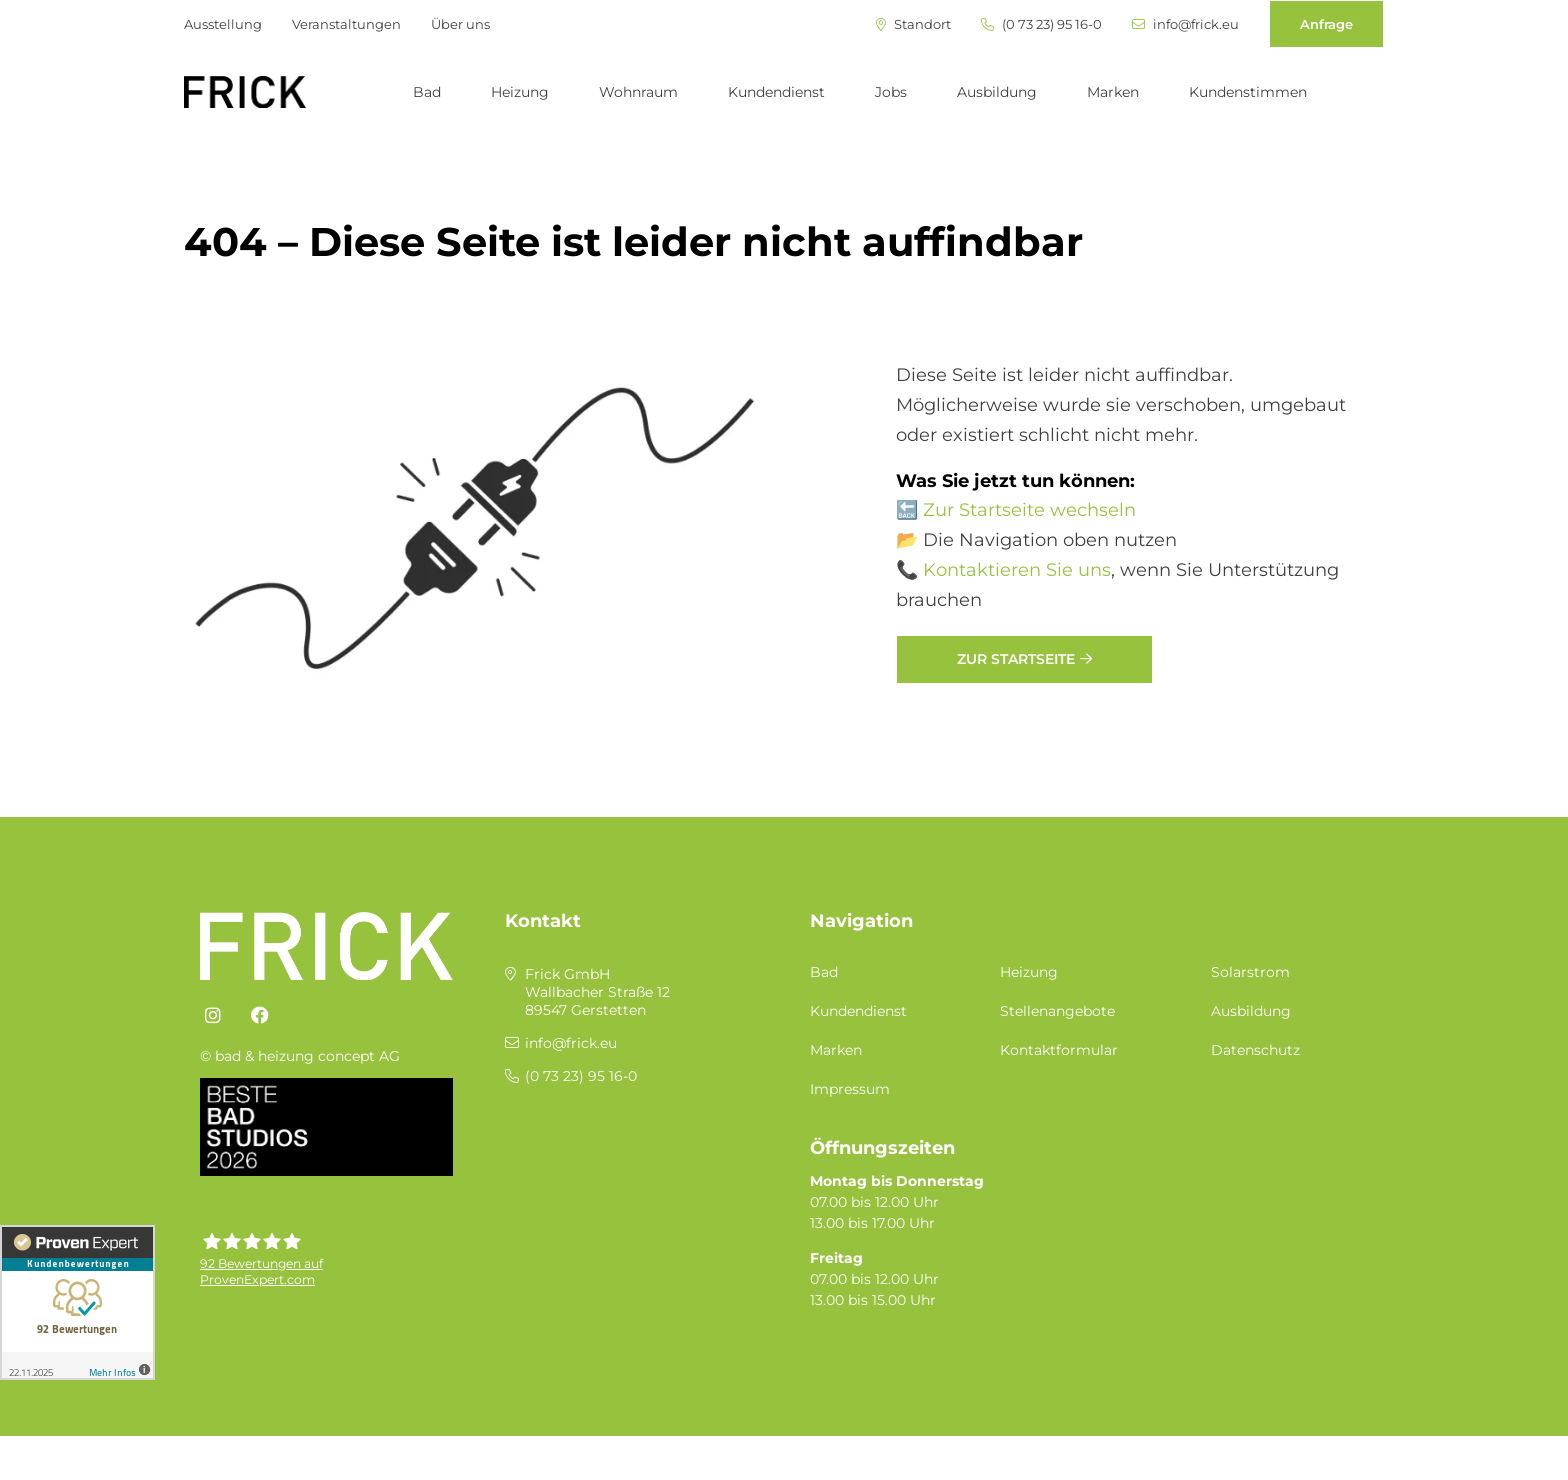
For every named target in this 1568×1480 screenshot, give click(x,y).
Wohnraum (638, 92)
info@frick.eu (1185, 24)
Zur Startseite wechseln (1029, 510)
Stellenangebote (1057, 1011)
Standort (913, 24)
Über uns (460, 24)
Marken (1113, 92)
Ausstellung (223, 24)
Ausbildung (997, 92)
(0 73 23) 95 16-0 (1041, 24)
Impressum (850, 1089)
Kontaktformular (1059, 1050)
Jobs (891, 92)
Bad (427, 92)
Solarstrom (1250, 972)
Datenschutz (1255, 1050)
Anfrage (1326, 24)
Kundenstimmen (1248, 92)
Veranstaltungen (346, 24)
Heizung (520, 92)
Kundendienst (776, 92)
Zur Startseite (1016, 659)
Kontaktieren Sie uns (1017, 570)
